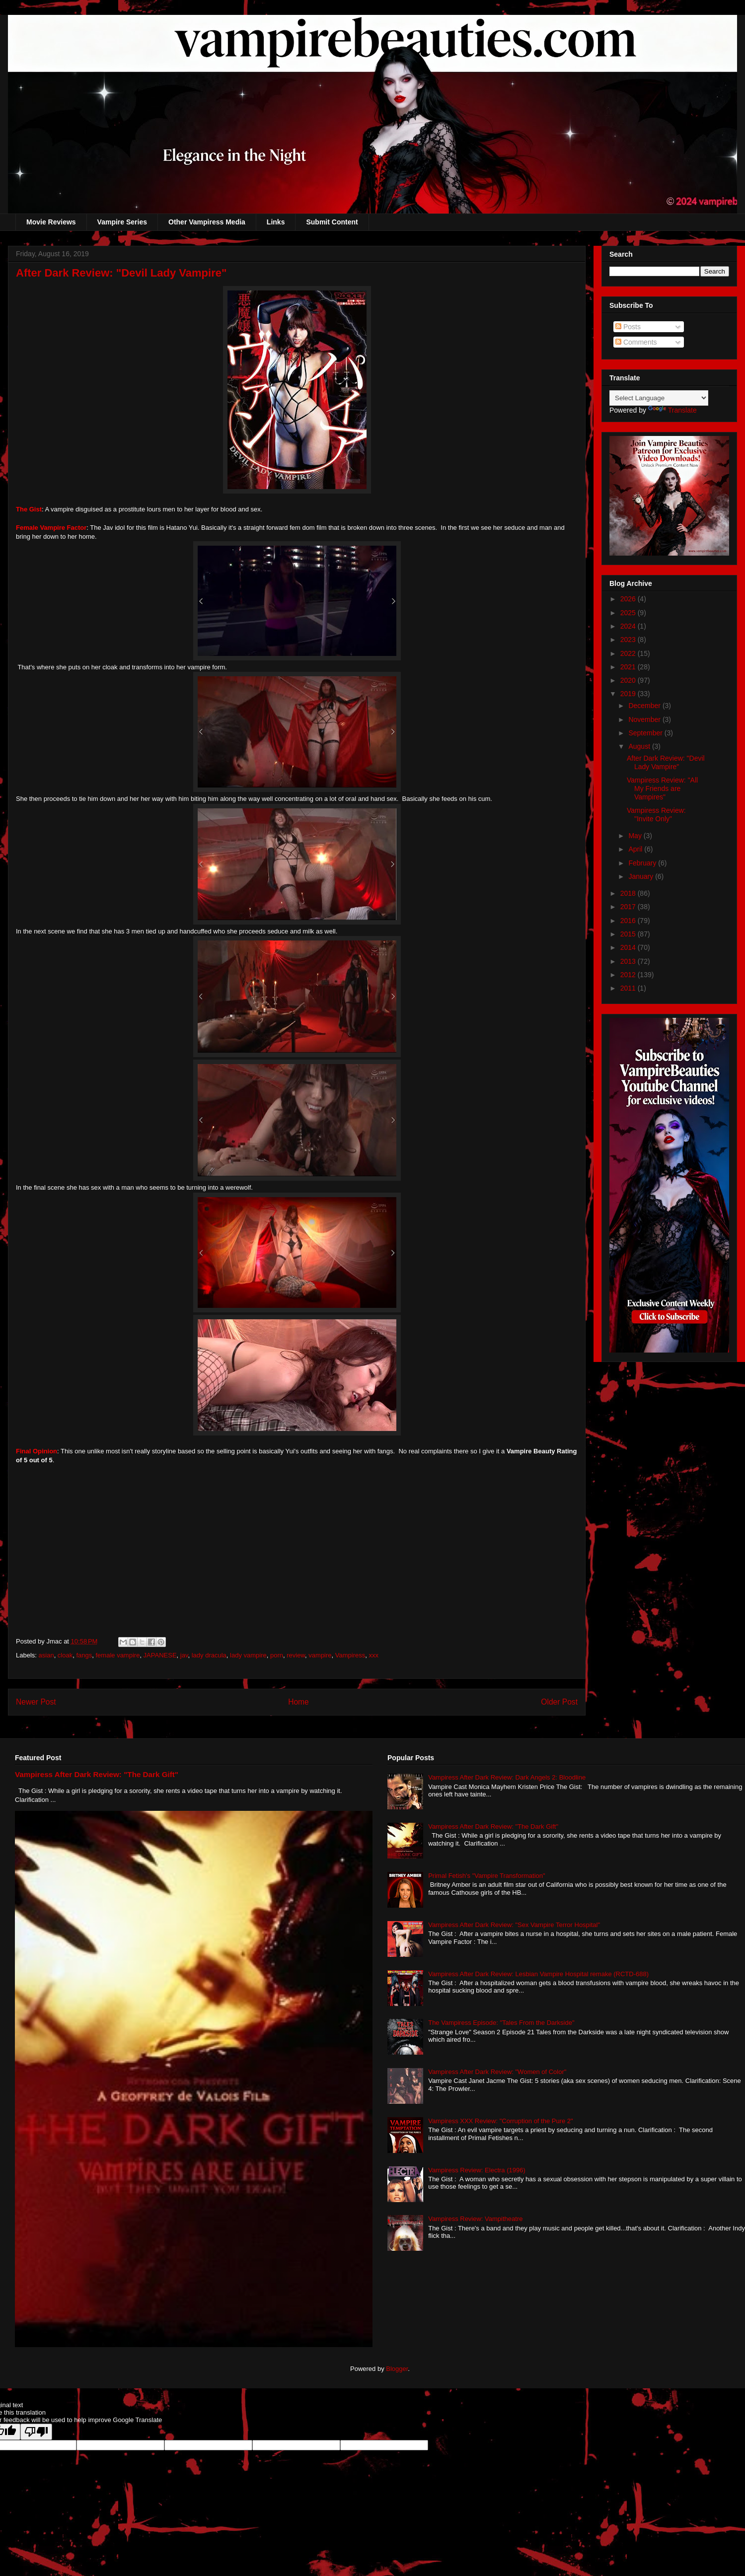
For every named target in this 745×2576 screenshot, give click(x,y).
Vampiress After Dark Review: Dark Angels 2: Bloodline (507, 1777)
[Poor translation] (36, 2432)
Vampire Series (122, 222)
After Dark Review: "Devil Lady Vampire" (666, 762)
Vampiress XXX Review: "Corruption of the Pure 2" (500, 2121)
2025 (629, 613)
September (646, 733)
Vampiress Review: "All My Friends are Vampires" (662, 788)
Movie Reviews (51, 222)
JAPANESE (160, 1655)
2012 (629, 975)
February (643, 863)
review (296, 1655)
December (645, 706)
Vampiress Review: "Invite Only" (656, 814)
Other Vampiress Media (206, 222)
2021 (629, 667)
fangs (84, 1655)
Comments (636, 342)
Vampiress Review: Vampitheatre (475, 2218)
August (640, 746)
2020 (629, 680)
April (636, 849)
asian (46, 1655)
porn (276, 1655)
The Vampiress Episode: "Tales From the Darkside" (501, 2022)
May (635, 836)
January (641, 876)
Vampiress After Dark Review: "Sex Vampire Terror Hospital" (514, 1925)
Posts (628, 327)
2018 (629, 893)
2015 (629, 934)
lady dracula (209, 1655)
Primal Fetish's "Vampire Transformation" (486, 1875)
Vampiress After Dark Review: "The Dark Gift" (96, 1774)
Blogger (397, 2368)
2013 (629, 961)
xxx (374, 1655)
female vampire (118, 1655)
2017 (629, 907)
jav (184, 1655)
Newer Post (36, 1702)
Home (298, 1702)
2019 (629, 694)
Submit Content (332, 222)
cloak (65, 1655)
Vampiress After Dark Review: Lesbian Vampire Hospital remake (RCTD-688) (538, 1974)
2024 (629, 626)
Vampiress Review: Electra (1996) (476, 2170)
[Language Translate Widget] (658, 398)
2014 (629, 947)
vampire (319, 1655)
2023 (629, 640)
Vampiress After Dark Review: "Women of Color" (497, 2071)
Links (276, 222)
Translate (672, 410)
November (645, 719)
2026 (629, 599)
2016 (629, 921)
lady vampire (248, 1655)
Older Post (559, 1702)
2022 (629, 653)
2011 (629, 988)
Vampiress (350, 1655)
